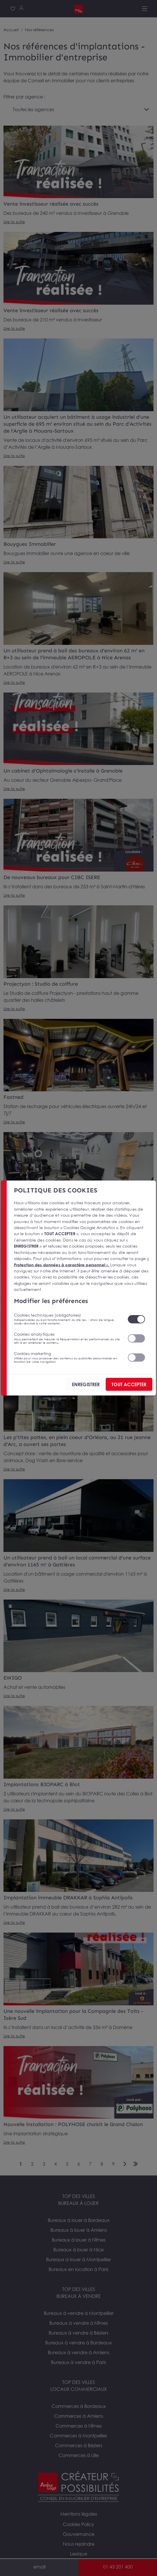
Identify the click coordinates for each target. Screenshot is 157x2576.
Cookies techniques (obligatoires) (67, 1319)
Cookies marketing (67, 1357)
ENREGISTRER (86, 1384)
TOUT (129, 1384)
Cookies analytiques (67, 1338)
